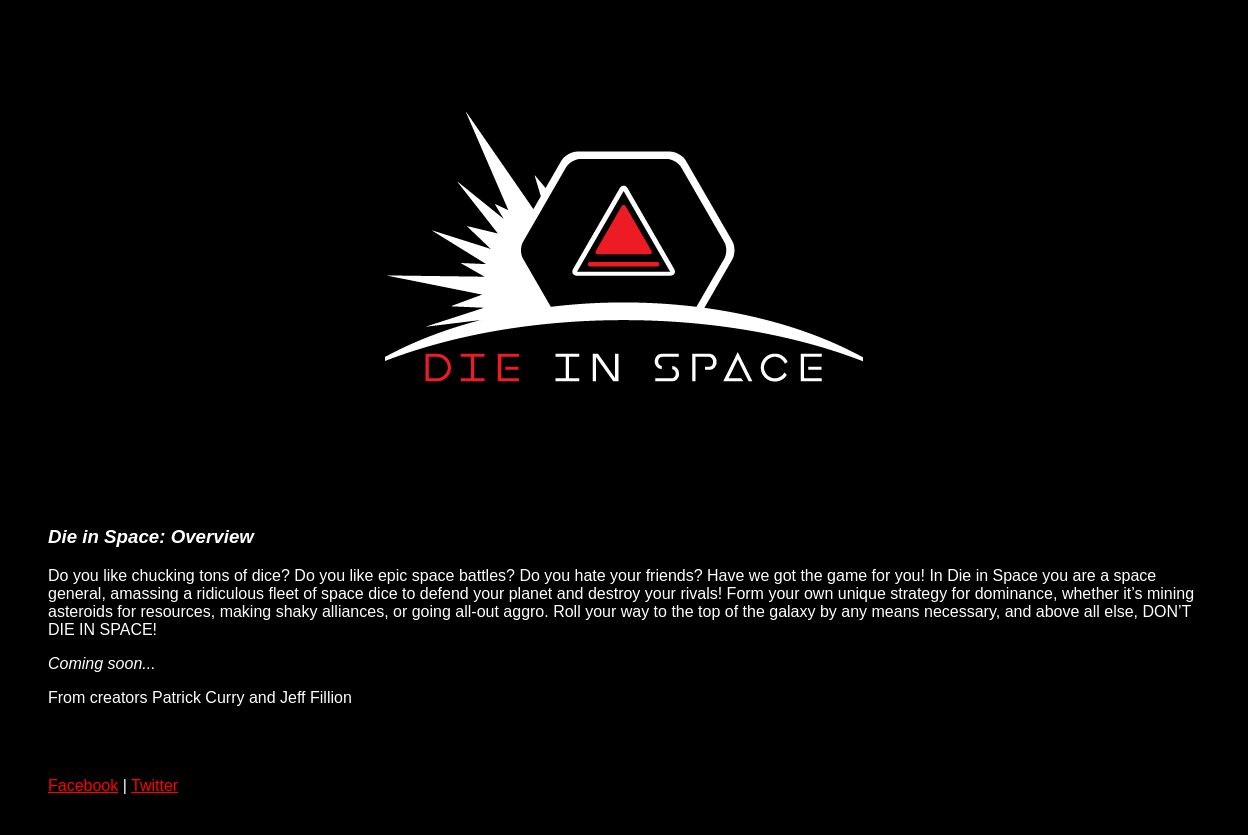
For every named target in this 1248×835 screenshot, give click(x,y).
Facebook (83, 785)
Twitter (154, 785)
